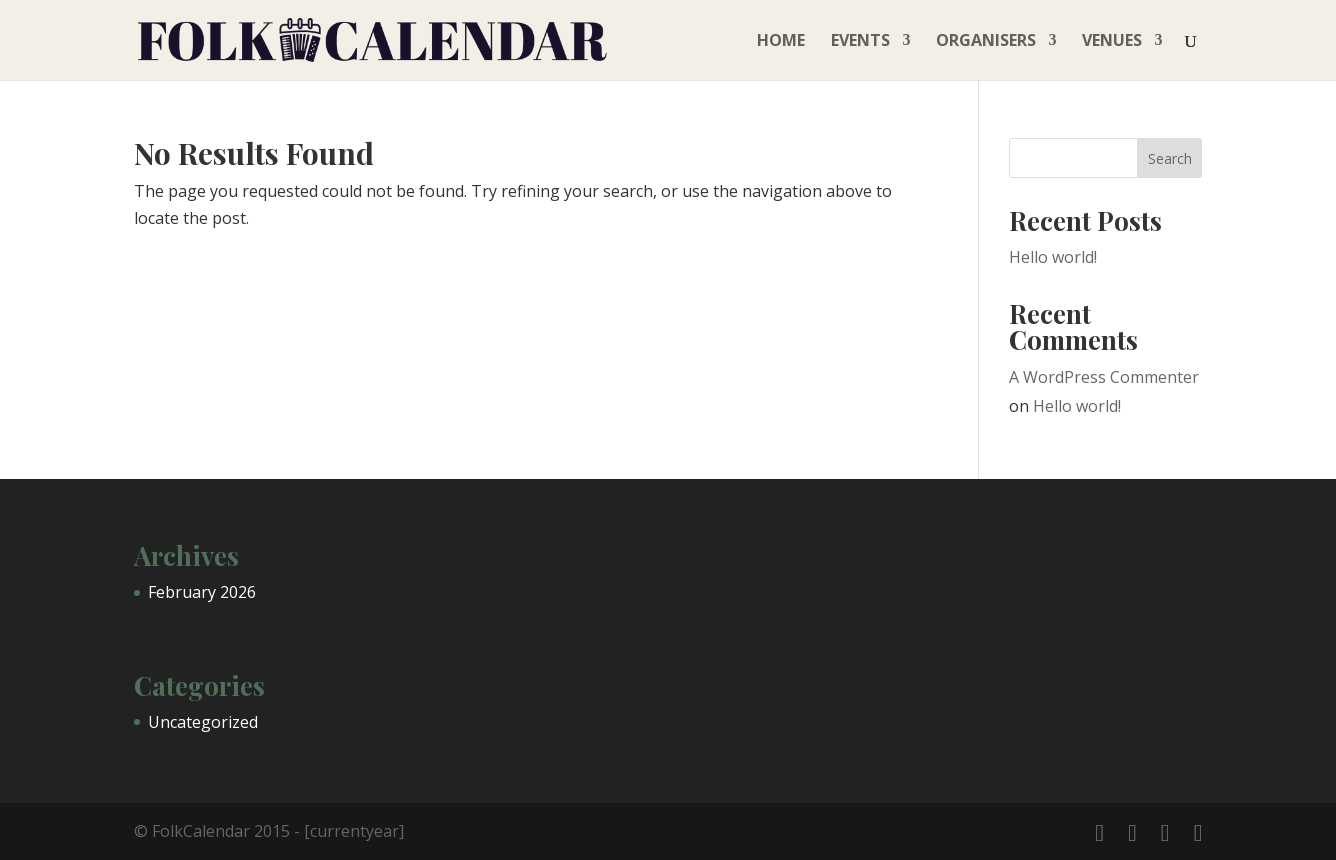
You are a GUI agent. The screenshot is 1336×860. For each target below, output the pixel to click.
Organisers (986, 42)
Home (781, 42)
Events (860, 42)
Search (1170, 158)
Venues (1112, 42)
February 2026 (202, 592)
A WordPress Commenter (1104, 377)
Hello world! (1053, 257)
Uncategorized (203, 722)
